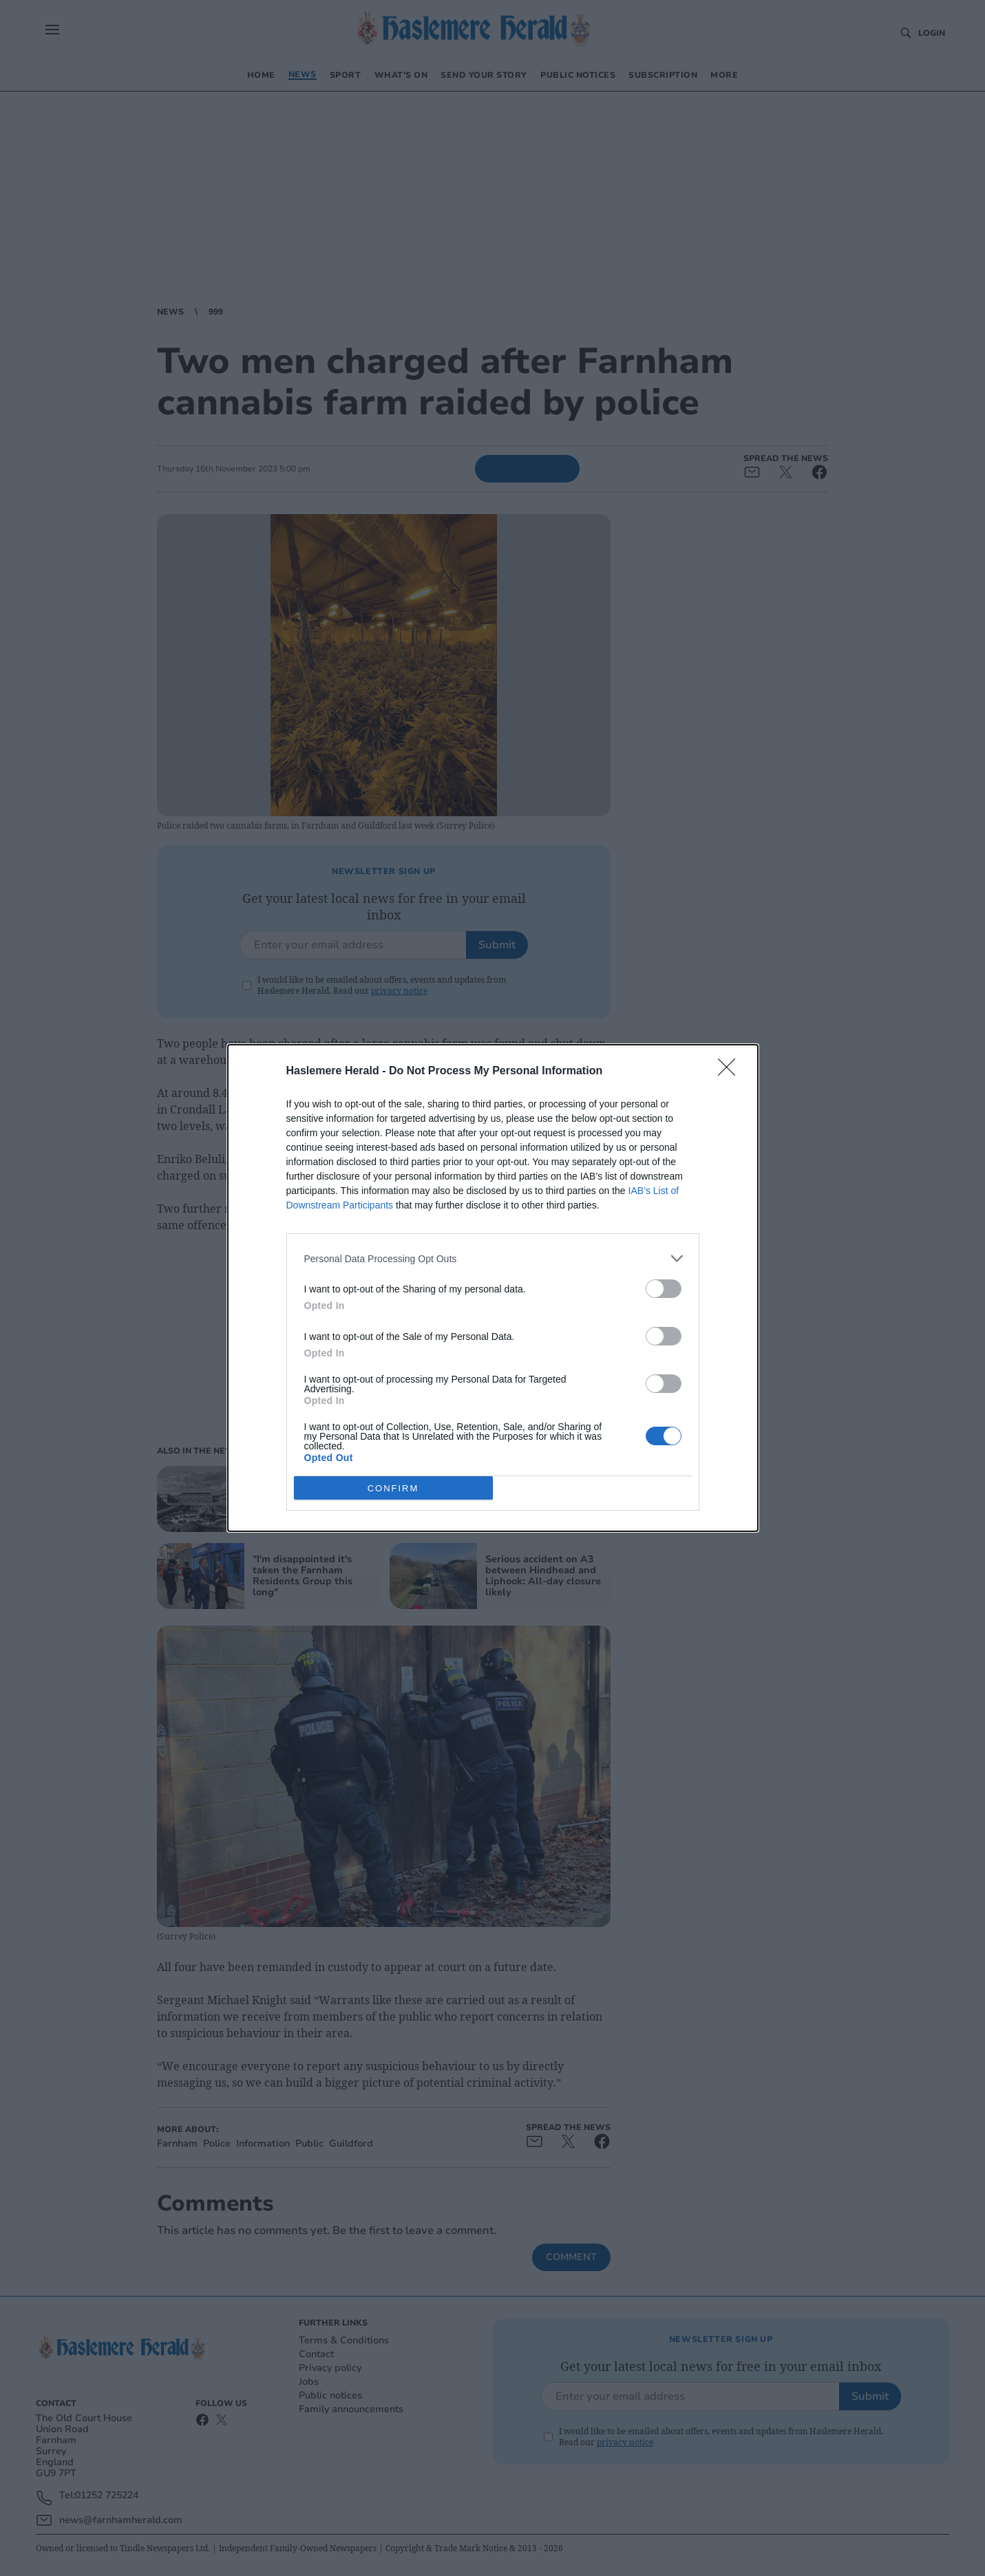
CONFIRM (393, 1488)
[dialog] (493, 1288)
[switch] (663, 1288)
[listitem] (492, 1258)
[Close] (731, 1071)
